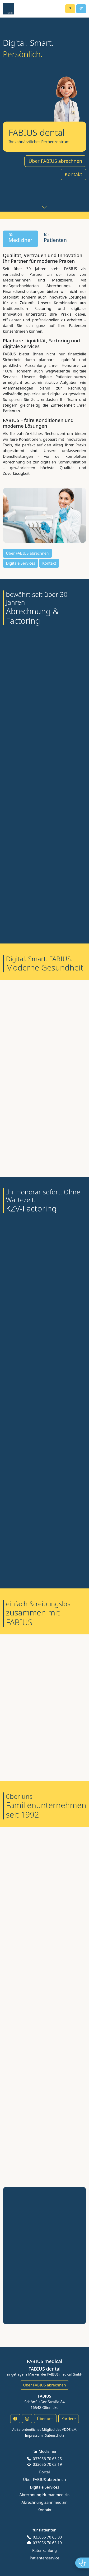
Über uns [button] (45, 2418)
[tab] (20, 239)
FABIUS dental (44, 2369)
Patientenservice (44, 2558)
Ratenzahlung (44, 2550)
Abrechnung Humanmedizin (44, 2494)
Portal (44, 2472)
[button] (8, 9)
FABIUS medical (44, 2361)
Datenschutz (54, 2435)
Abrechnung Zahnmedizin (44, 2502)
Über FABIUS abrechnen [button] (55, 161)
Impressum (34, 2435)
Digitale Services (44, 2487)
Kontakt (44, 2510)
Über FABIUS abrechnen (44, 2479)
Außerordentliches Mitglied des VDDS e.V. (44, 2429)
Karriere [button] (68, 2418)
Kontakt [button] (73, 174)
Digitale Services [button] (20, 563)
